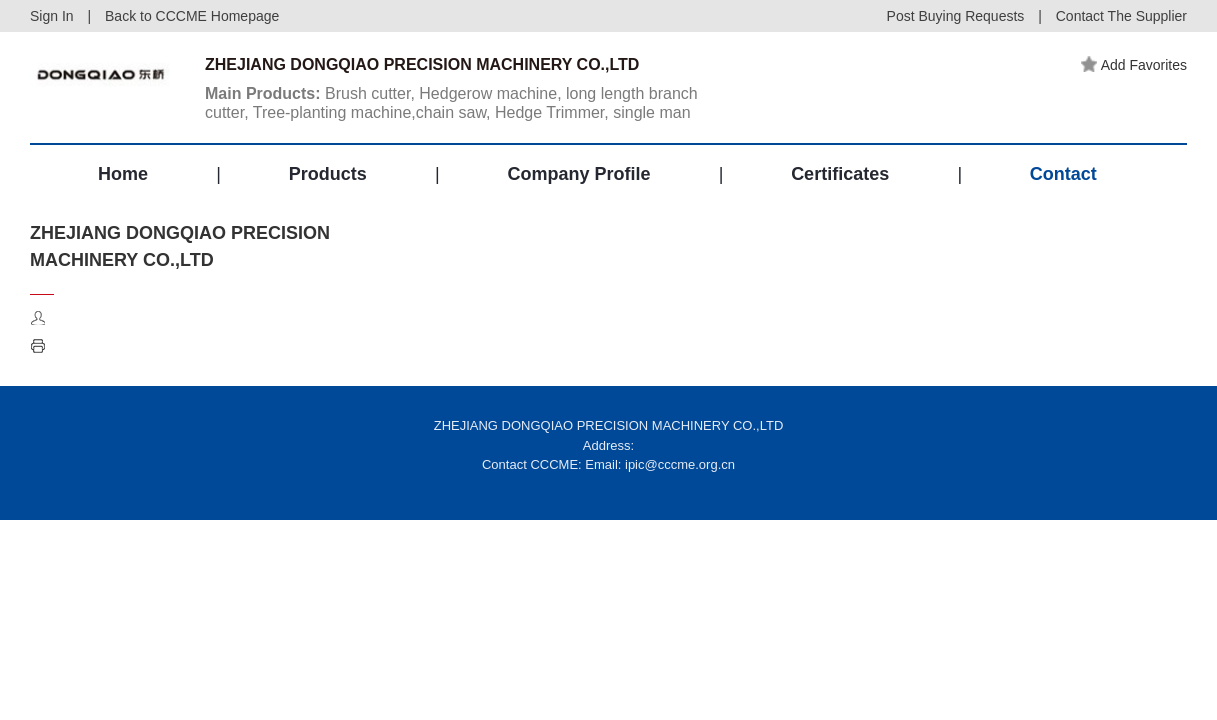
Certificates (840, 174)
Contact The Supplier (1121, 16)
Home (123, 174)
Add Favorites (1134, 65)
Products (328, 174)
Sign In (52, 16)
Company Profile (578, 174)
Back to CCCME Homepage (192, 16)
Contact (1063, 174)
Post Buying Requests (956, 16)
